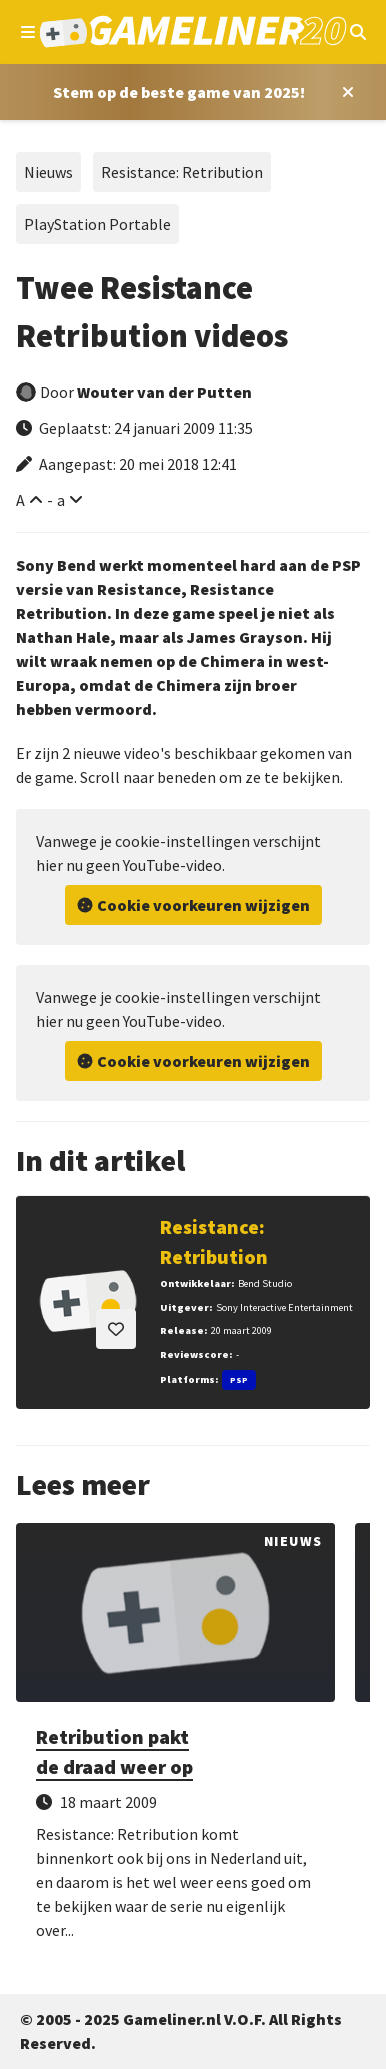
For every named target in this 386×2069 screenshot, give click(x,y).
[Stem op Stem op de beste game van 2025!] (179, 92)
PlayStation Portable (97, 224)
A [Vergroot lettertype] (20, 500)
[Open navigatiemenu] (28, 32)
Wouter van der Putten (164, 392)
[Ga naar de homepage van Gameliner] (193, 32)
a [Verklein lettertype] (61, 500)
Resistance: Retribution (182, 172)
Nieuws (48, 172)
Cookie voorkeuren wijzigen (203, 905)
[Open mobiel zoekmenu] (357, 32)
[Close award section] (344, 92)
